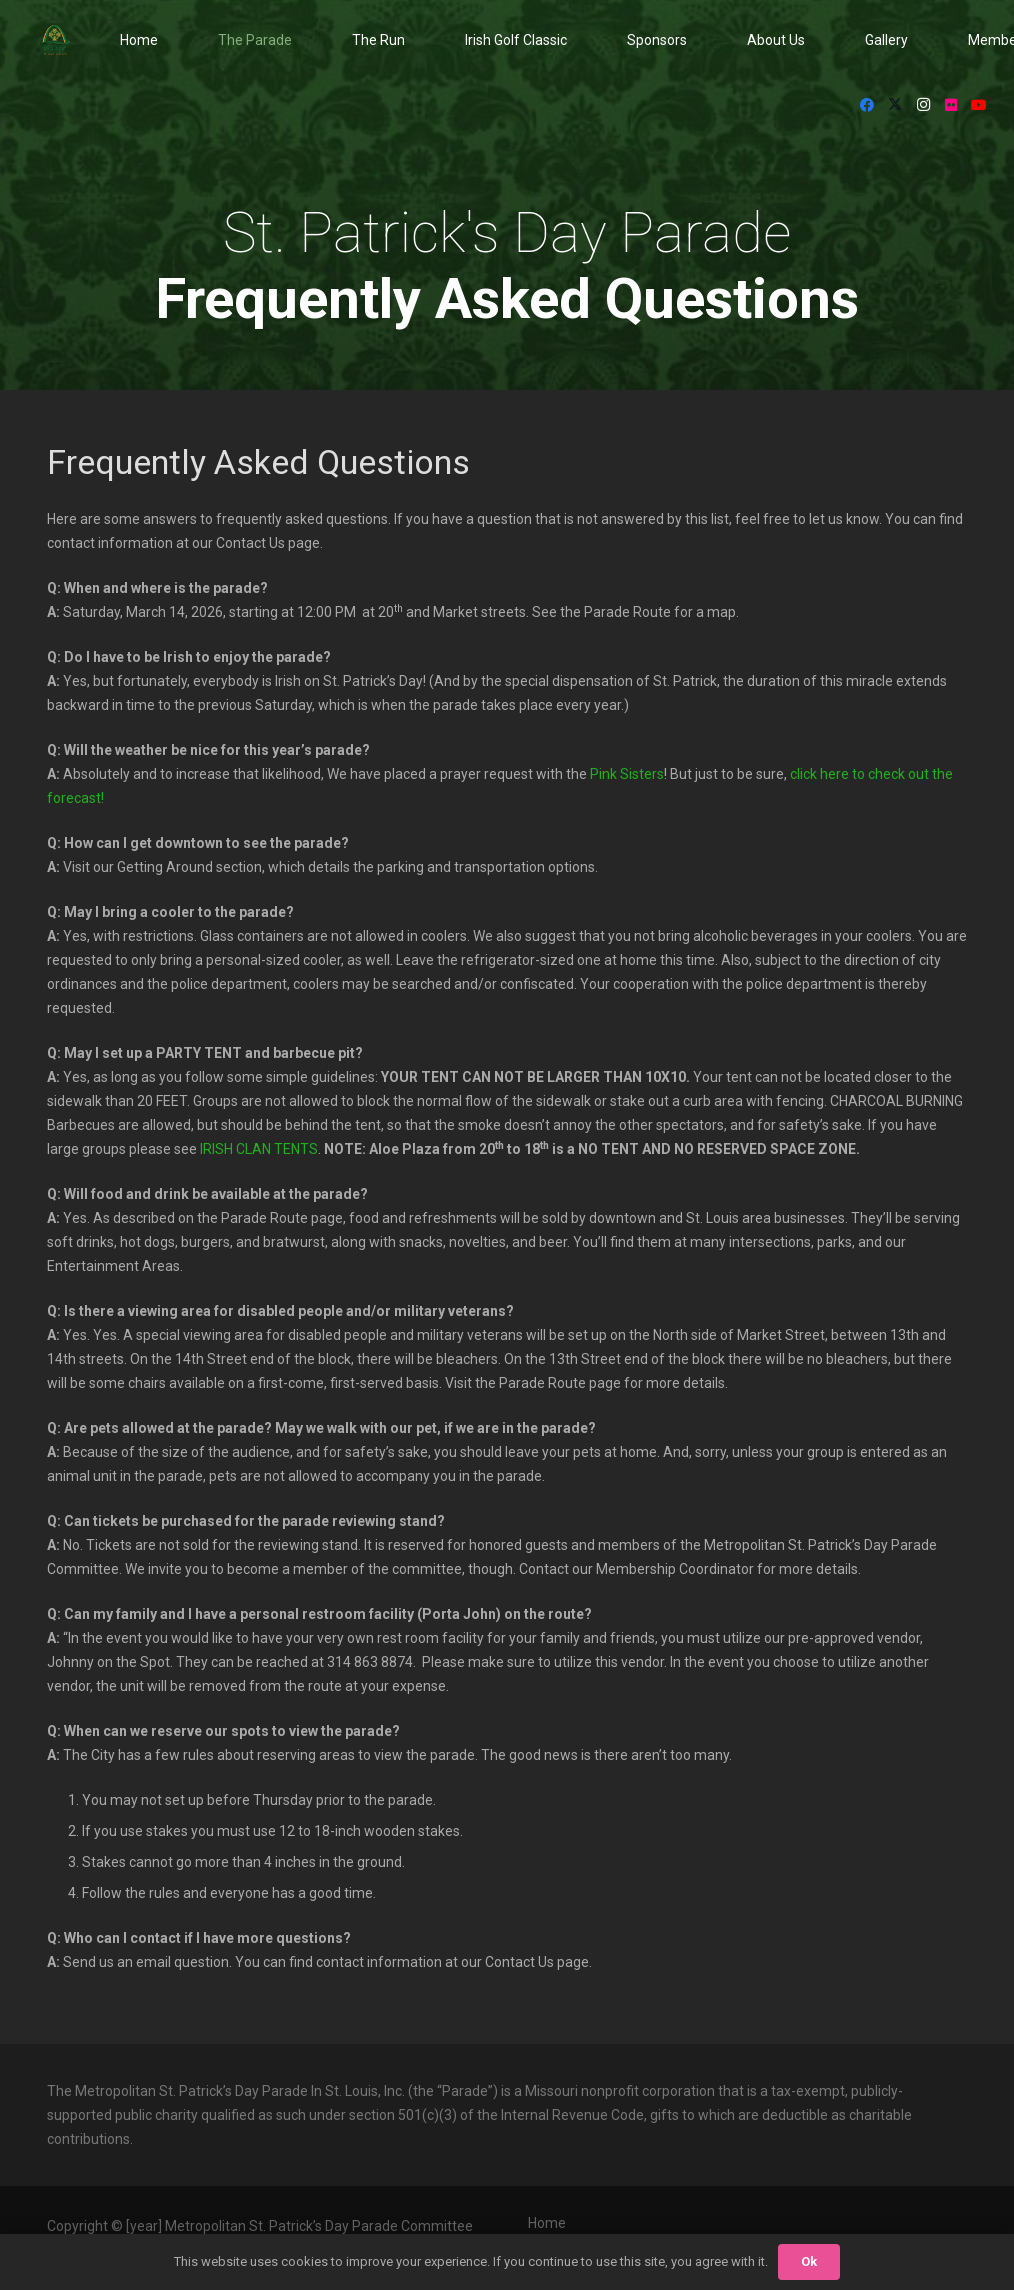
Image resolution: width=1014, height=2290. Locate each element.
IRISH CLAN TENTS (259, 1149)
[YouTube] (979, 105)
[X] (895, 105)
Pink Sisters (627, 774)
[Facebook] (867, 105)
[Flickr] (951, 105)
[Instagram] (923, 105)
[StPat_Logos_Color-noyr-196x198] (56, 40)
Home (547, 2223)
